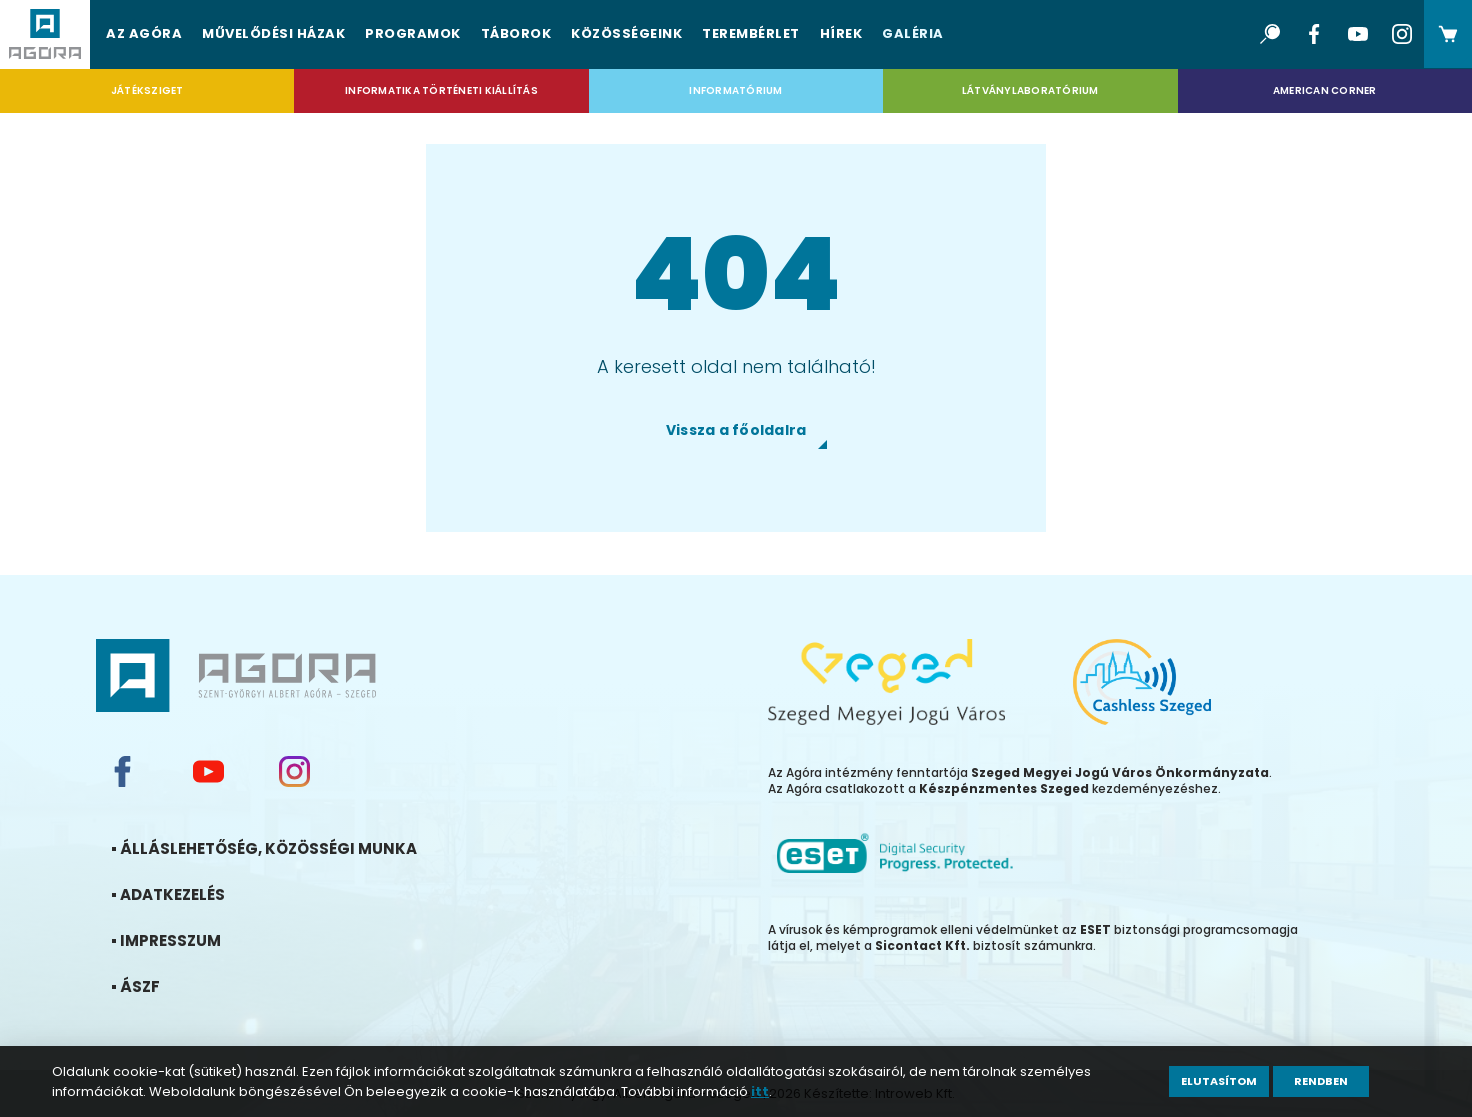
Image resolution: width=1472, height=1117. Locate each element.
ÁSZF (164, 986)
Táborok (516, 33)
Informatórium (735, 90)
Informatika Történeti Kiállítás (441, 90)
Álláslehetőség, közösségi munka (292, 848)
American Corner (1325, 90)
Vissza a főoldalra (736, 430)
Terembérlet (751, 33)
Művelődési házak (273, 33)
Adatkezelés (196, 894)
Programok (413, 33)
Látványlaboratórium (1030, 90)
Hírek (841, 33)
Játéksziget (147, 90)
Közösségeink (626, 33)
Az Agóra (144, 33)
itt (760, 1091)
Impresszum (194, 940)
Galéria (913, 33)
